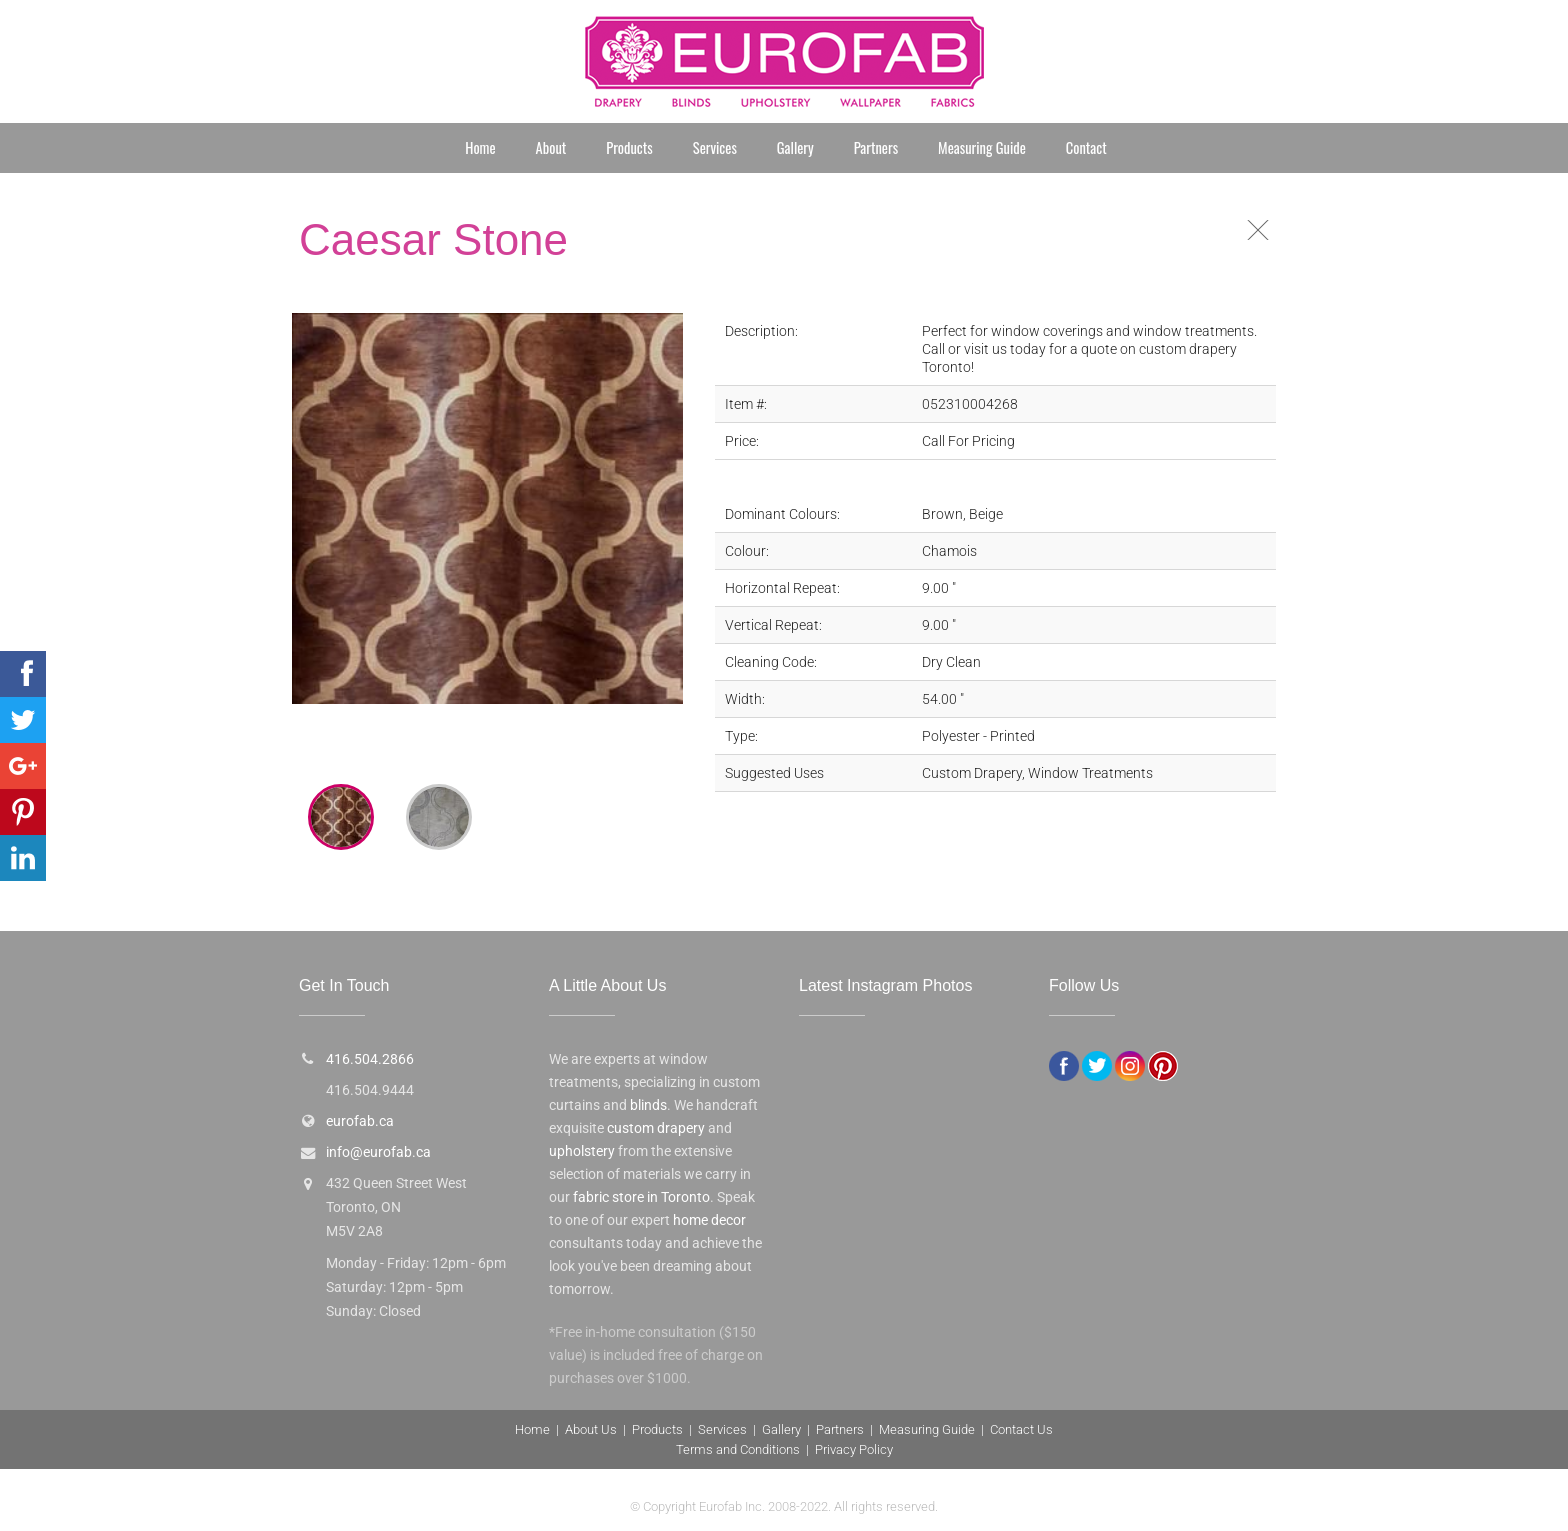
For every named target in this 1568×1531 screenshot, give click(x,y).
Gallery (795, 147)
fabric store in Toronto (641, 1197)
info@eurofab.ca (378, 1152)
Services (715, 147)
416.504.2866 (370, 1059)
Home (480, 147)
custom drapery (656, 1128)
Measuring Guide (982, 147)
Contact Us (1021, 1429)
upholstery (582, 1151)
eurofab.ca (360, 1121)
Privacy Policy (854, 1449)
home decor (709, 1220)
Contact (1086, 147)
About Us (591, 1429)
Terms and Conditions (738, 1449)
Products (629, 147)
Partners (876, 147)
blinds (648, 1105)
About (551, 147)
